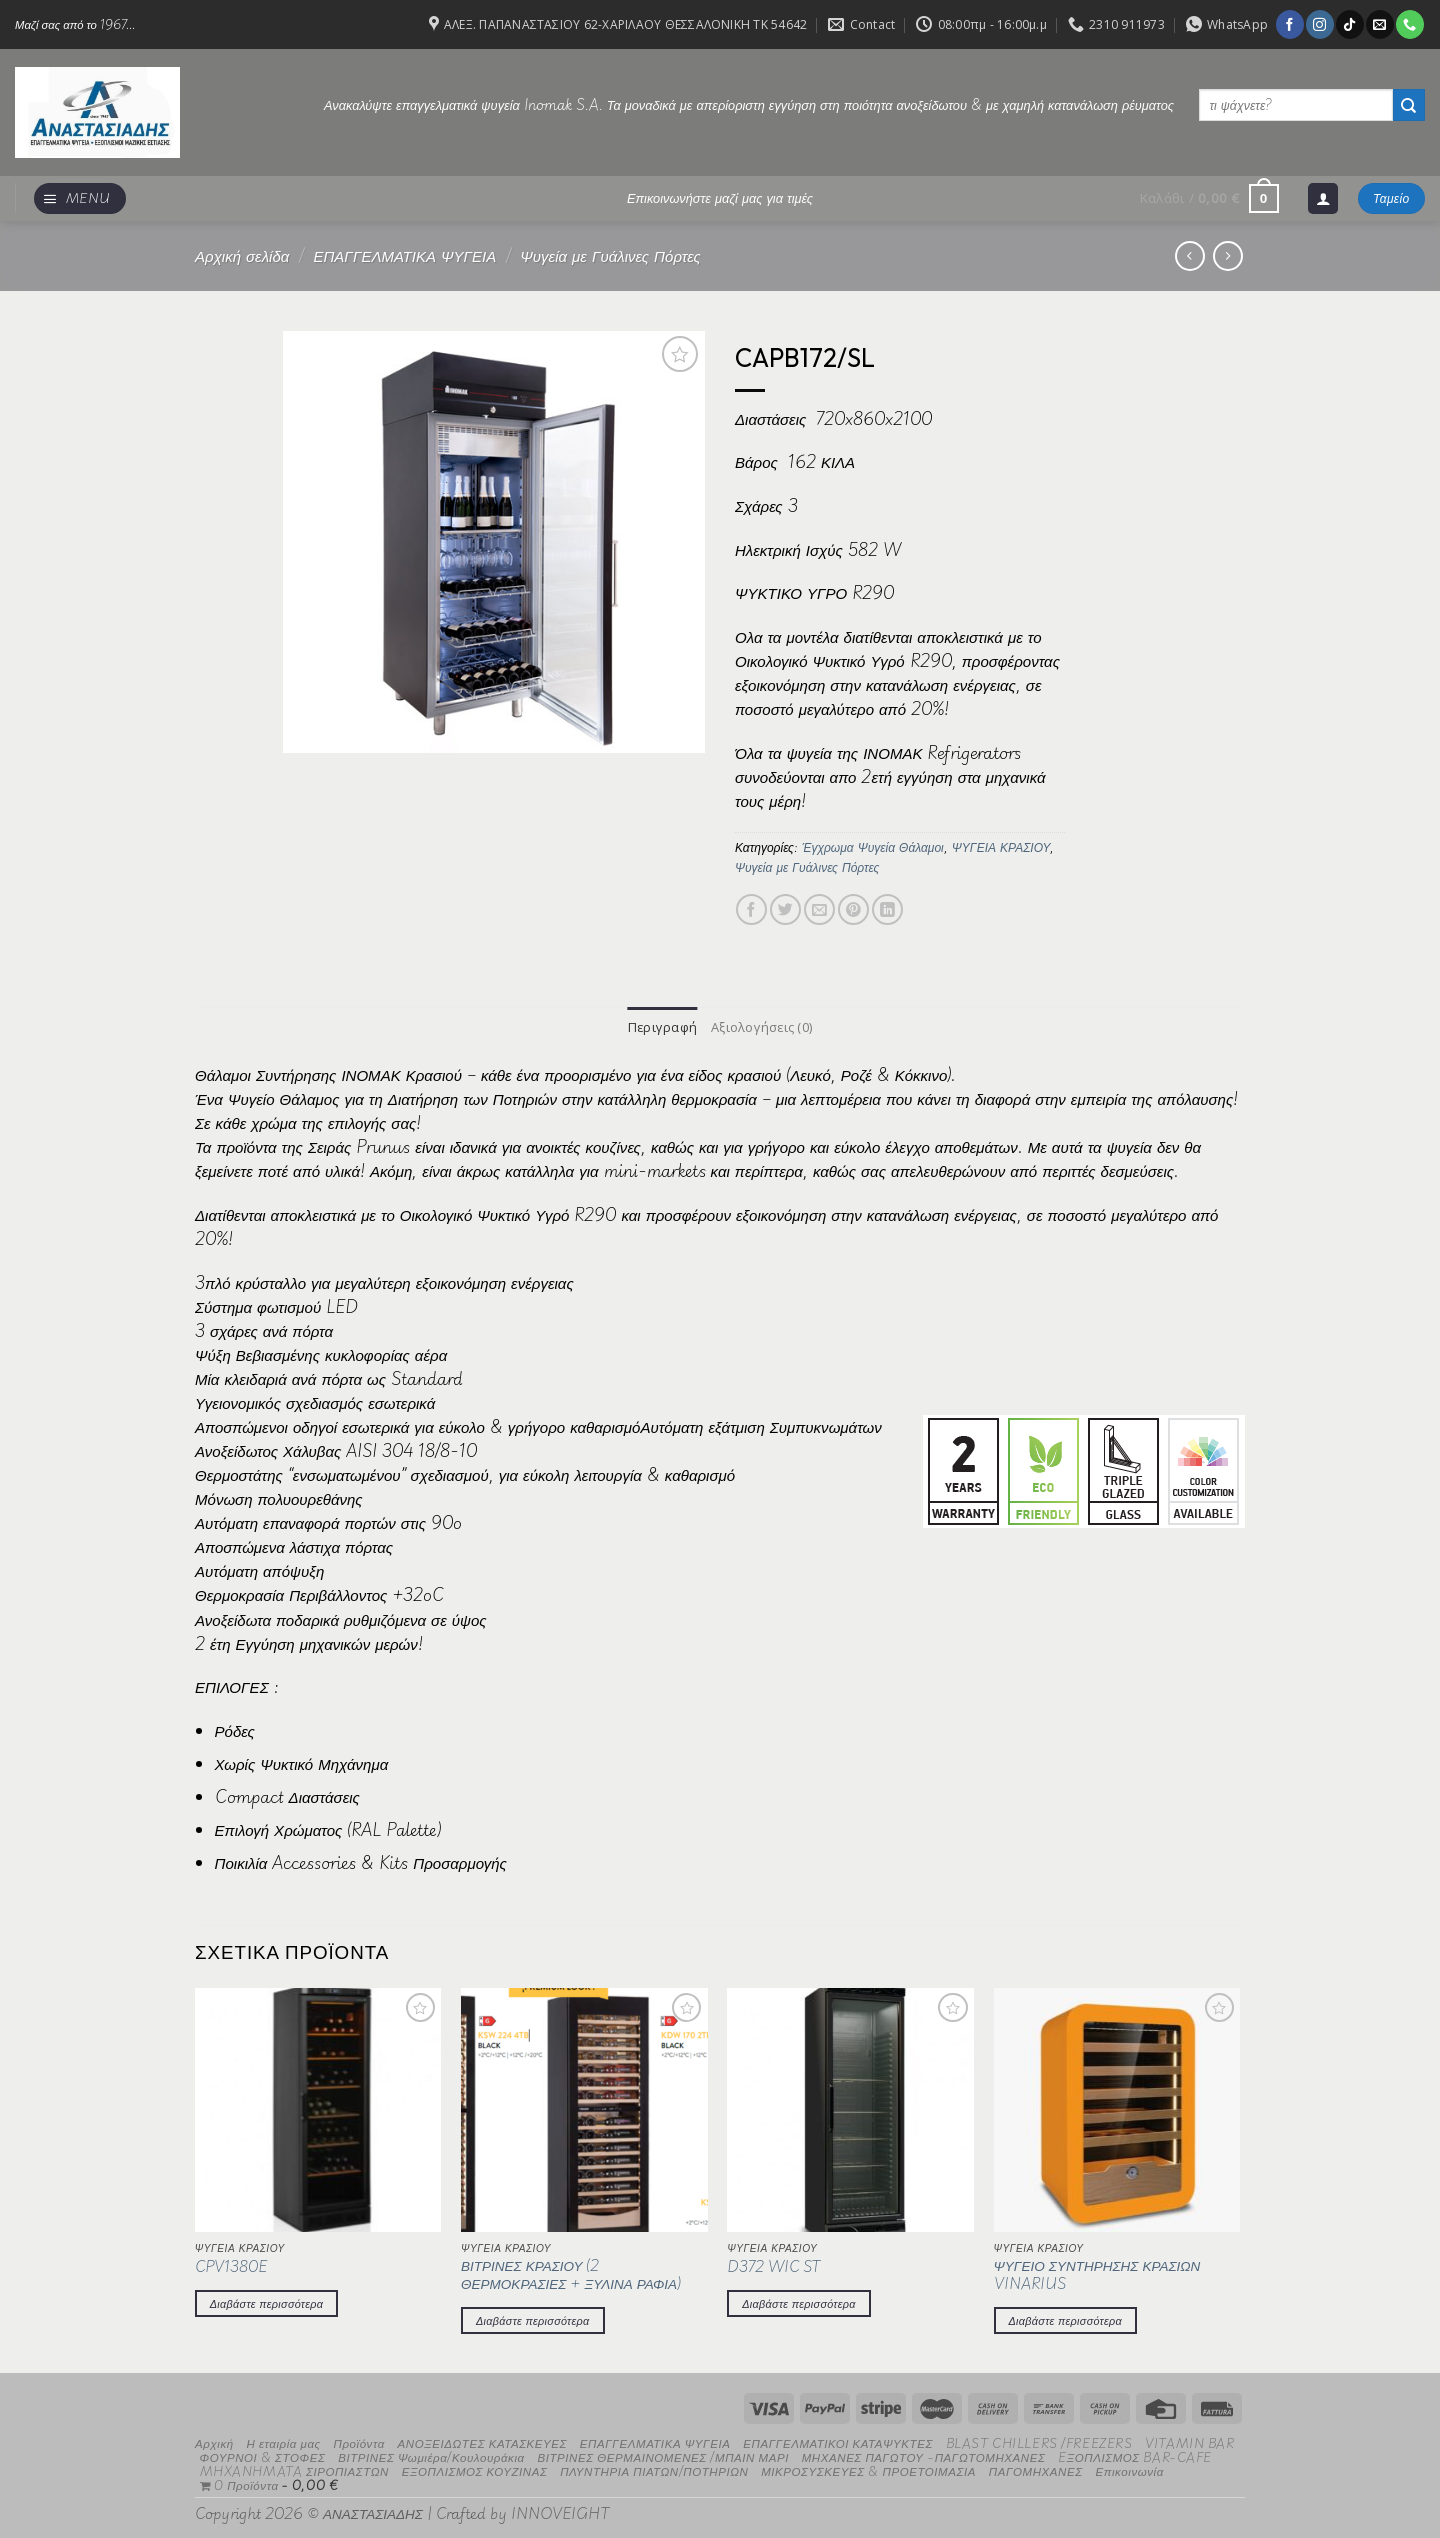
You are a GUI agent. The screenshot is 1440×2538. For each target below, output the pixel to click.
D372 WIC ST (773, 2266)
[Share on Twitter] (785, 909)
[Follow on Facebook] (1289, 24)
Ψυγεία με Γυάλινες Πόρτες (610, 255)
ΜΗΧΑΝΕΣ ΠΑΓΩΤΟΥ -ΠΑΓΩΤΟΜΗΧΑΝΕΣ (924, 2455)
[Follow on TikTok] (1349, 24)
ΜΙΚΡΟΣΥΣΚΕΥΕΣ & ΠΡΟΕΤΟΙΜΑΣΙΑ (868, 2469)
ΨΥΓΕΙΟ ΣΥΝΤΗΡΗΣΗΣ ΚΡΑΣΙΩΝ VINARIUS (1097, 2273)
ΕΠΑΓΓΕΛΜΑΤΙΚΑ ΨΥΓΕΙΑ (404, 255)
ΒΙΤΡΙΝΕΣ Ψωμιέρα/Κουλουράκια (431, 2455)
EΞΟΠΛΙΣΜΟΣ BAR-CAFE (1135, 2455)
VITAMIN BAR (1189, 2441)
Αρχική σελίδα (242, 255)
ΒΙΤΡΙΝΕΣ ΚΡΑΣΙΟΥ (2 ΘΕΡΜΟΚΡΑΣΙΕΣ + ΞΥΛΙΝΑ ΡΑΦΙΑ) (571, 2273)
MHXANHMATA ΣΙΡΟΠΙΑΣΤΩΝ (294, 2469)
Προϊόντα (358, 2441)
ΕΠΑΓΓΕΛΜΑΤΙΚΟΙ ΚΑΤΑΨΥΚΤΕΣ (838, 2441)
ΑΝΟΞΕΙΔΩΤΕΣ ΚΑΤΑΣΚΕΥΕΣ (483, 2441)
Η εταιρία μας (283, 2441)
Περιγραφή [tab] (664, 1026)
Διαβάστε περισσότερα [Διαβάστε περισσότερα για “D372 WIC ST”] (799, 2301)
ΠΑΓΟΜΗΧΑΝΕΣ (1036, 2469)
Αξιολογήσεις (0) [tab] (760, 1026)
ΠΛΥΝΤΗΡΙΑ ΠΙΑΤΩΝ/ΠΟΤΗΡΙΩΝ (654, 2469)
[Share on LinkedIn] (887, 909)
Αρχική (214, 2441)
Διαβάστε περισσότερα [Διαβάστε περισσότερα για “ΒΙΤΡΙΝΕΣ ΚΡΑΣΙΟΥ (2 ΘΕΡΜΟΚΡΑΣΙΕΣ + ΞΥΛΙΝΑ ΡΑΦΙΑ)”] (533, 2318)
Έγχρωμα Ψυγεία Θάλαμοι (873, 847)
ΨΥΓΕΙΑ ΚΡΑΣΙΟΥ (1001, 847)
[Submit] (1409, 105)
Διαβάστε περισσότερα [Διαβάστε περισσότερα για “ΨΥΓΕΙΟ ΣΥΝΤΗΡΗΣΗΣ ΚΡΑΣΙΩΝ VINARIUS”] (1066, 2318)
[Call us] (1409, 24)
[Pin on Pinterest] (853, 909)
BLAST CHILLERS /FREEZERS (1039, 2441)
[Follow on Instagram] (1319, 24)
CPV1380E (231, 2266)
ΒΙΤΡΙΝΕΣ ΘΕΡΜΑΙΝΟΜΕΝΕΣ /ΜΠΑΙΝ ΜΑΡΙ (663, 2455)
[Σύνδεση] (1323, 198)
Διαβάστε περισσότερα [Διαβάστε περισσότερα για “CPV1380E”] (267, 2301)
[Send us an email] (1379, 24)
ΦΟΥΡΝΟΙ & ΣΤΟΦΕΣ (263, 2455)
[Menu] (80, 198)
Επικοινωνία (1129, 2469)
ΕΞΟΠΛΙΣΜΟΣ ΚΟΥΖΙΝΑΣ (475, 2469)
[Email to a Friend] (819, 909)
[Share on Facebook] (751, 909)
